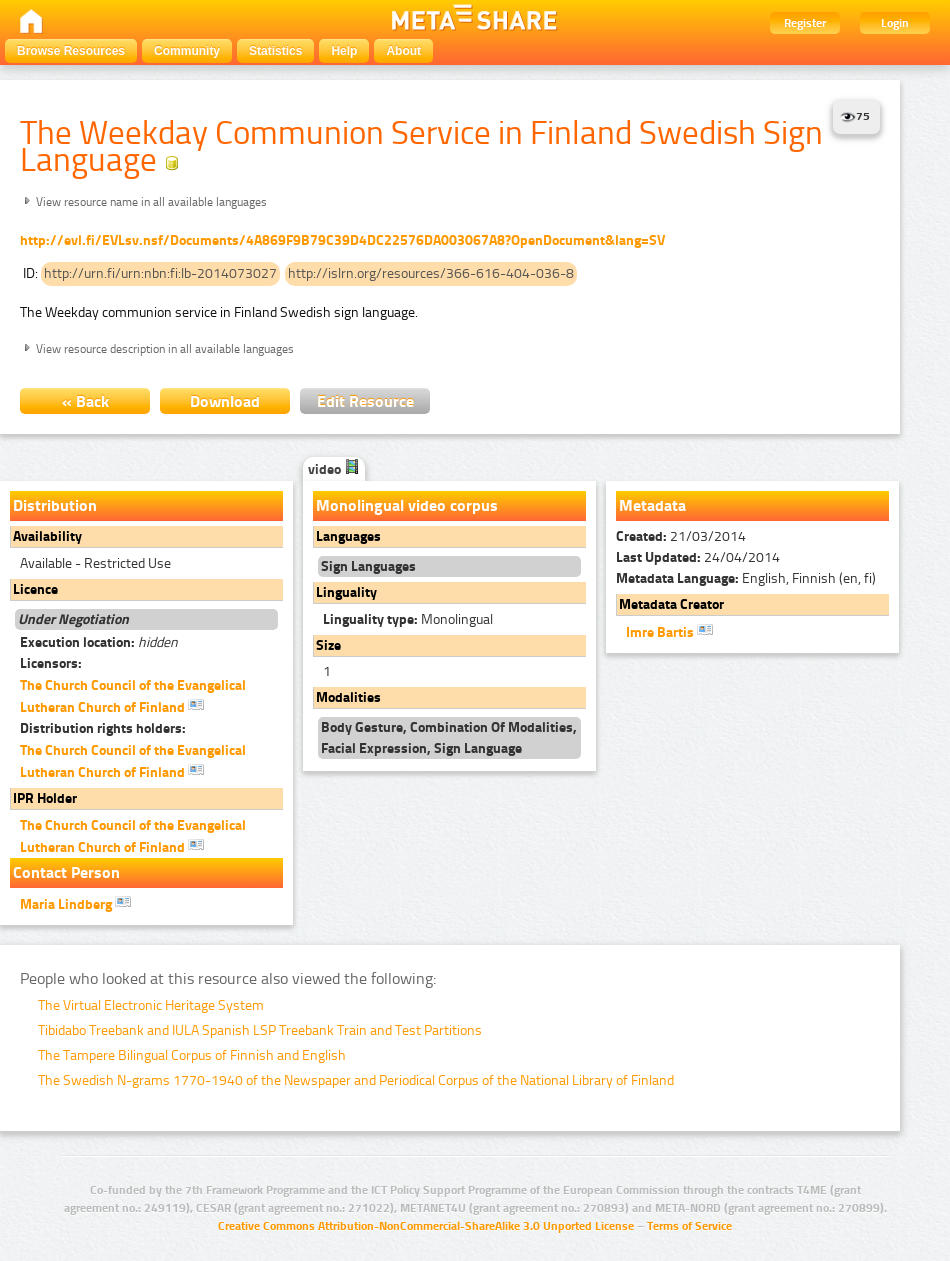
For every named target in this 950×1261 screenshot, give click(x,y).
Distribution (55, 505)
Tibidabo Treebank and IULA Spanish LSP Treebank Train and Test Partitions (260, 1030)
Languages (348, 536)
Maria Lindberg (75, 903)
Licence (35, 589)
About (403, 51)
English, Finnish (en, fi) (746, 578)
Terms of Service (689, 1226)
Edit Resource (365, 401)
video (334, 469)
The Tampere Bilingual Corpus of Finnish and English (192, 1055)
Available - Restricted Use (95, 563)
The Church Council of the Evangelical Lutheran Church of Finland (133, 696)
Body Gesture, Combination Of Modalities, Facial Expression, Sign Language (449, 738)
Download (225, 401)
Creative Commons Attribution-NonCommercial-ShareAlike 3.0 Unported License (426, 1226)
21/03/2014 (681, 536)
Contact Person (66, 872)
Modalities (348, 697)
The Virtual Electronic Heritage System (151, 1005)
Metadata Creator (671, 604)
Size (328, 645)
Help (344, 51)
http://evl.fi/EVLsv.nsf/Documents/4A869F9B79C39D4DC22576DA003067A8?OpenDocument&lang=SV (342, 240)
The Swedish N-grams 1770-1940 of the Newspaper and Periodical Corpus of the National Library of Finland (356, 1080)
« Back (85, 401)
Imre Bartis (669, 631)
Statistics (275, 51)
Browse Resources (71, 51)
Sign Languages (368, 566)
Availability (47, 536)
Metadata (652, 505)
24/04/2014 (698, 557)
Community (187, 51)
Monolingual (408, 619)
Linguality (346, 592)
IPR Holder (45, 798)
